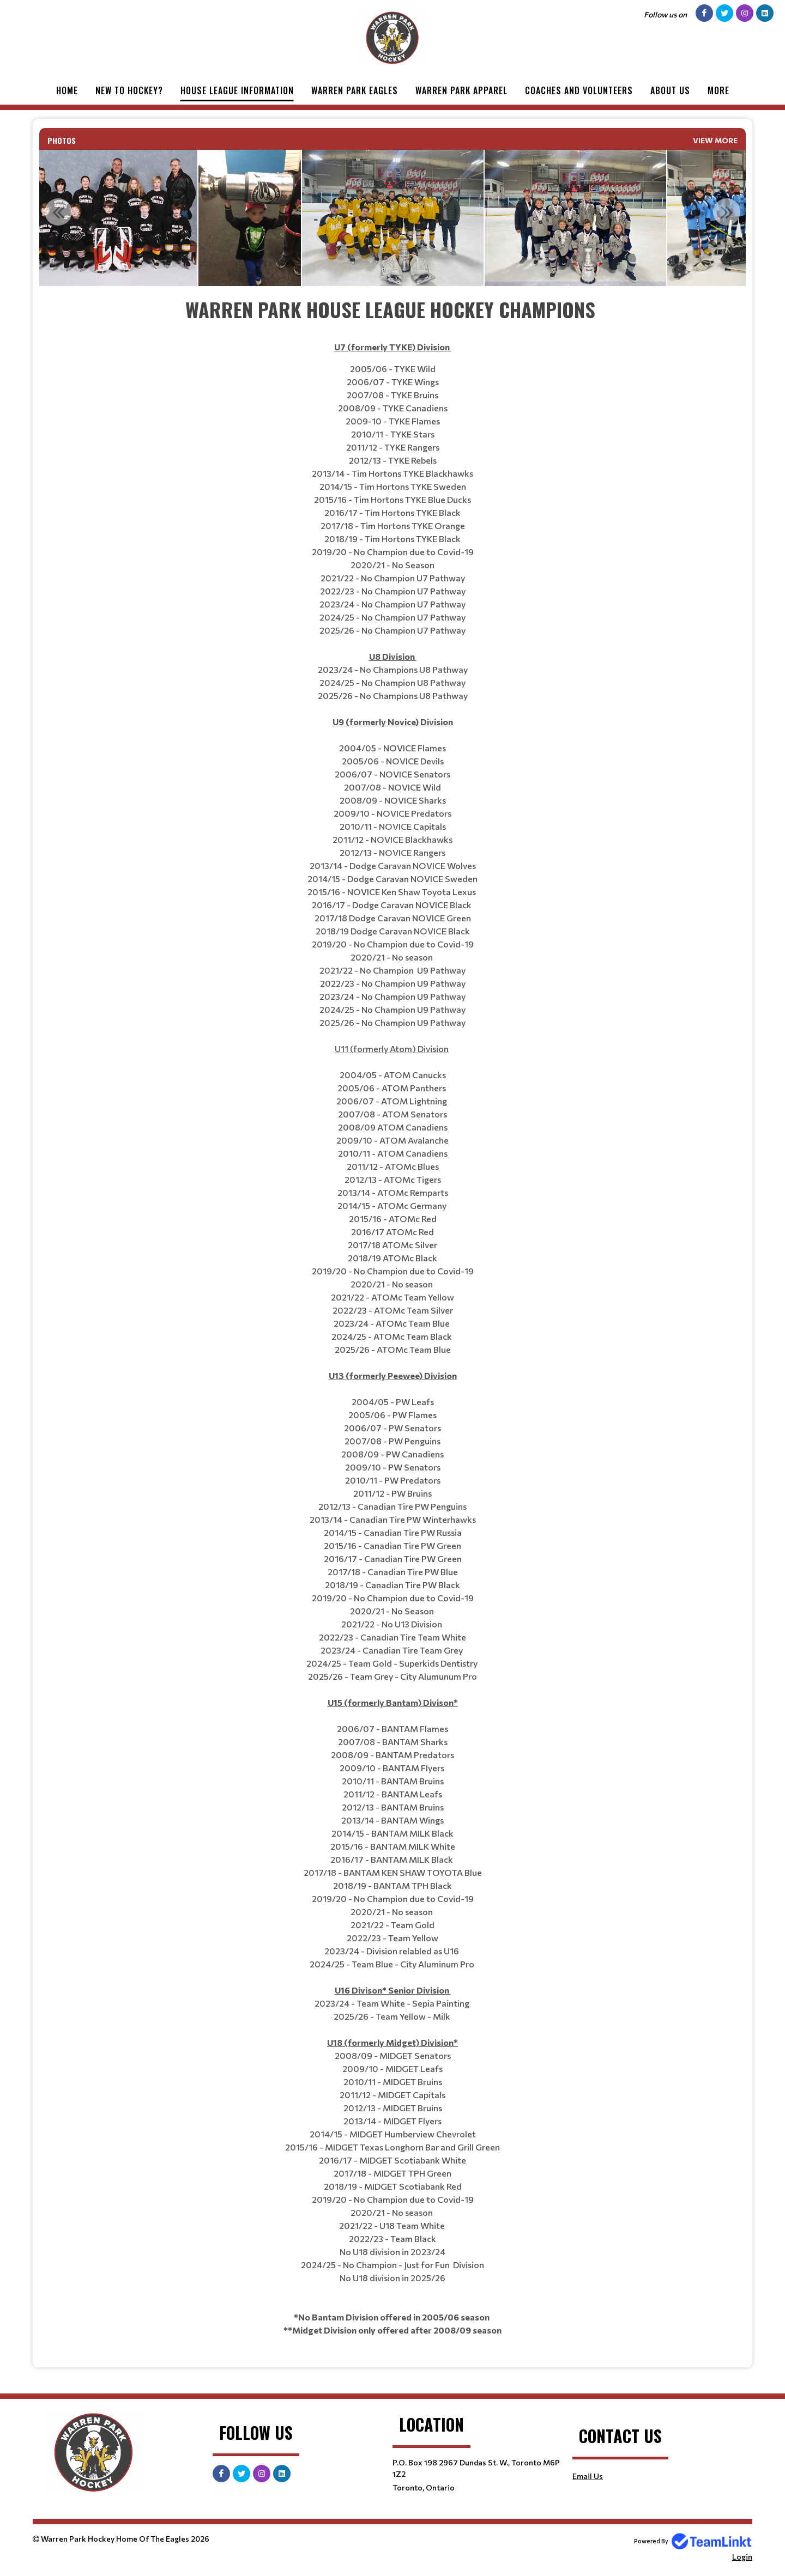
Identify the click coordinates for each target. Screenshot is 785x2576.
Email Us (587, 2476)
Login (742, 2556)
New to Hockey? (129, 90)
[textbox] (392, 1316)
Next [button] (726, 212)
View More (715, 140)
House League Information (237, 90)
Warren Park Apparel (461, 90)
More (718, 90)
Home (67, 90)
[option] (249, 218)
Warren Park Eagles (354, 90)
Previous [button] (58, 212)
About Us (670, 90)
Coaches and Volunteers (579, 90)
